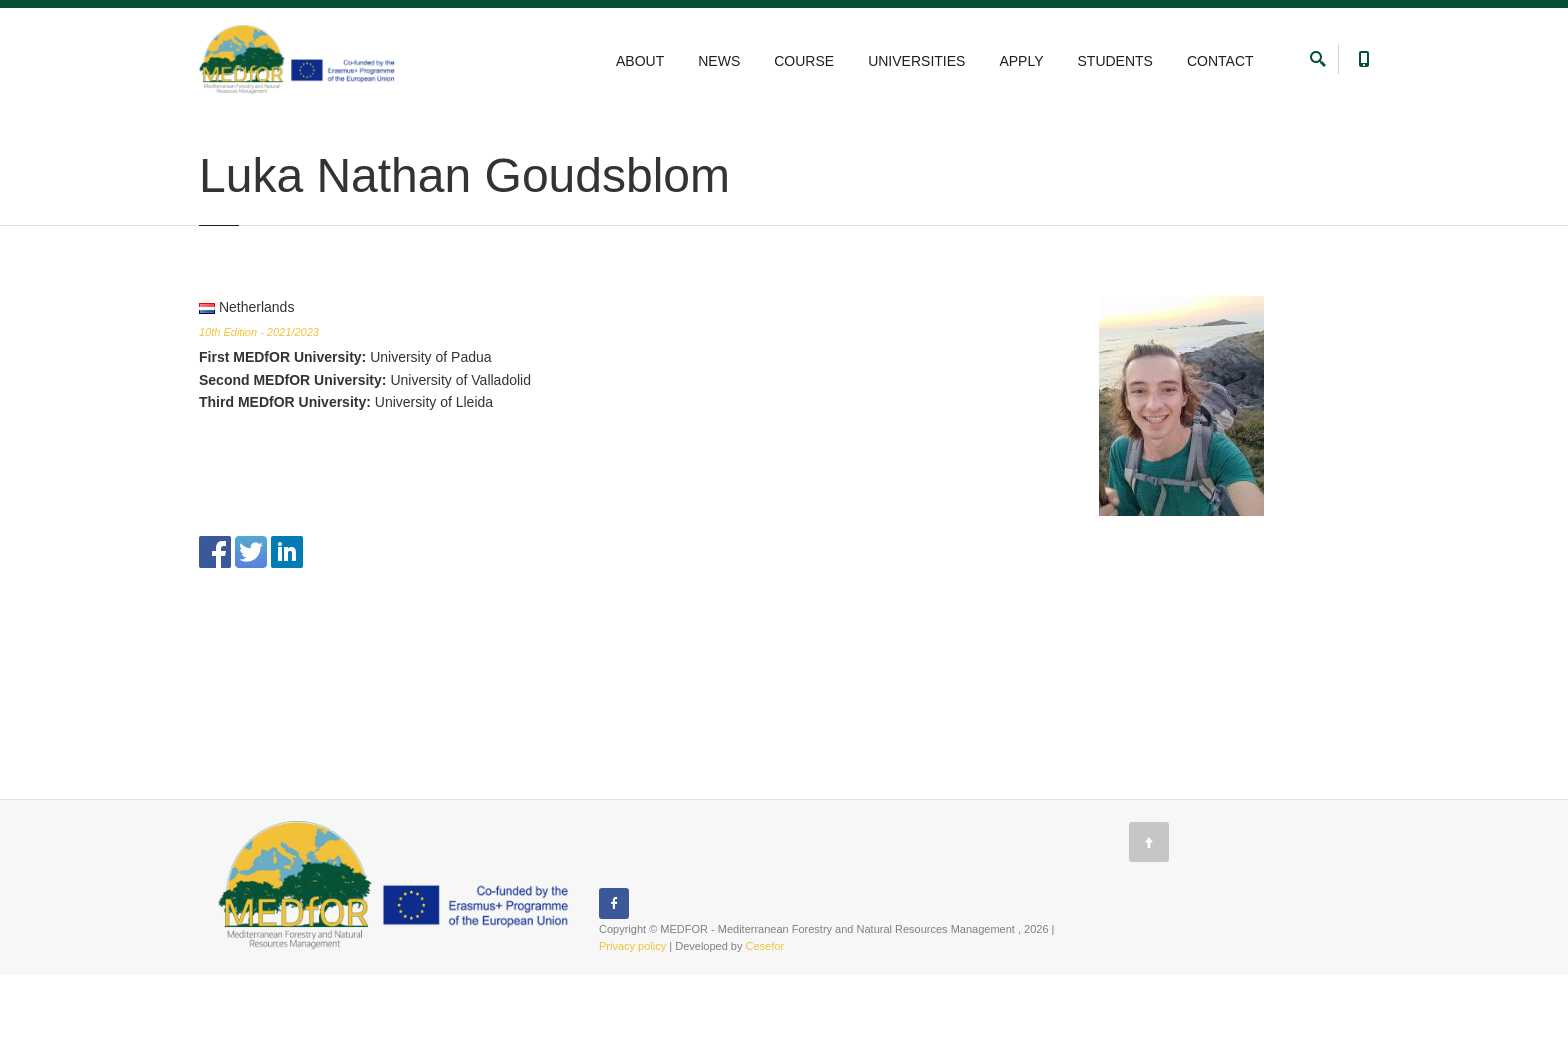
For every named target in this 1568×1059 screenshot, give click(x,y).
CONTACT (1220, 61)
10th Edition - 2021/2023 (259, 416)
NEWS (719, 61)
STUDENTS (1115, 61)
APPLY (1021, 61)
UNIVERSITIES (916, 61)
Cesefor (765, 1030)
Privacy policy (632, 1030)
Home (213, 133)
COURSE (804, 61)
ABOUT (640, 61)
